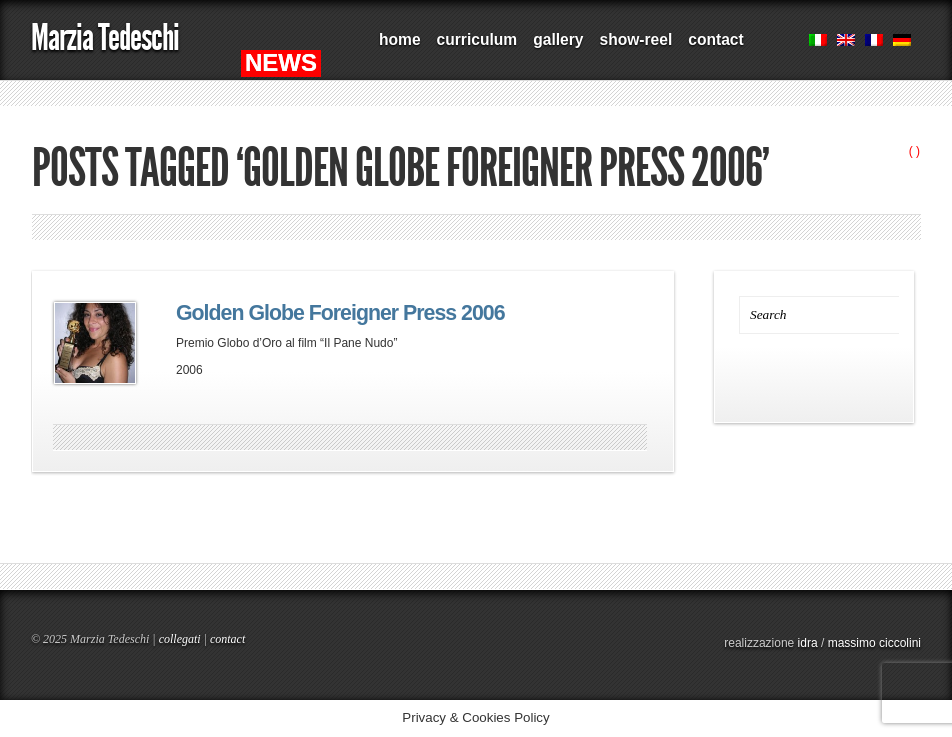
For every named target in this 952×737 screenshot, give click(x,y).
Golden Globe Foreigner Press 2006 (340, 313)
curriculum (477, 39)
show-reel (635, 39)
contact (715, 39)
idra (808, 643)
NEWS (281, 62)
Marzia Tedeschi (105, 37)
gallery (558, 39)
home (400, 39)
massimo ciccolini (874, 643)
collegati (180, 639)
